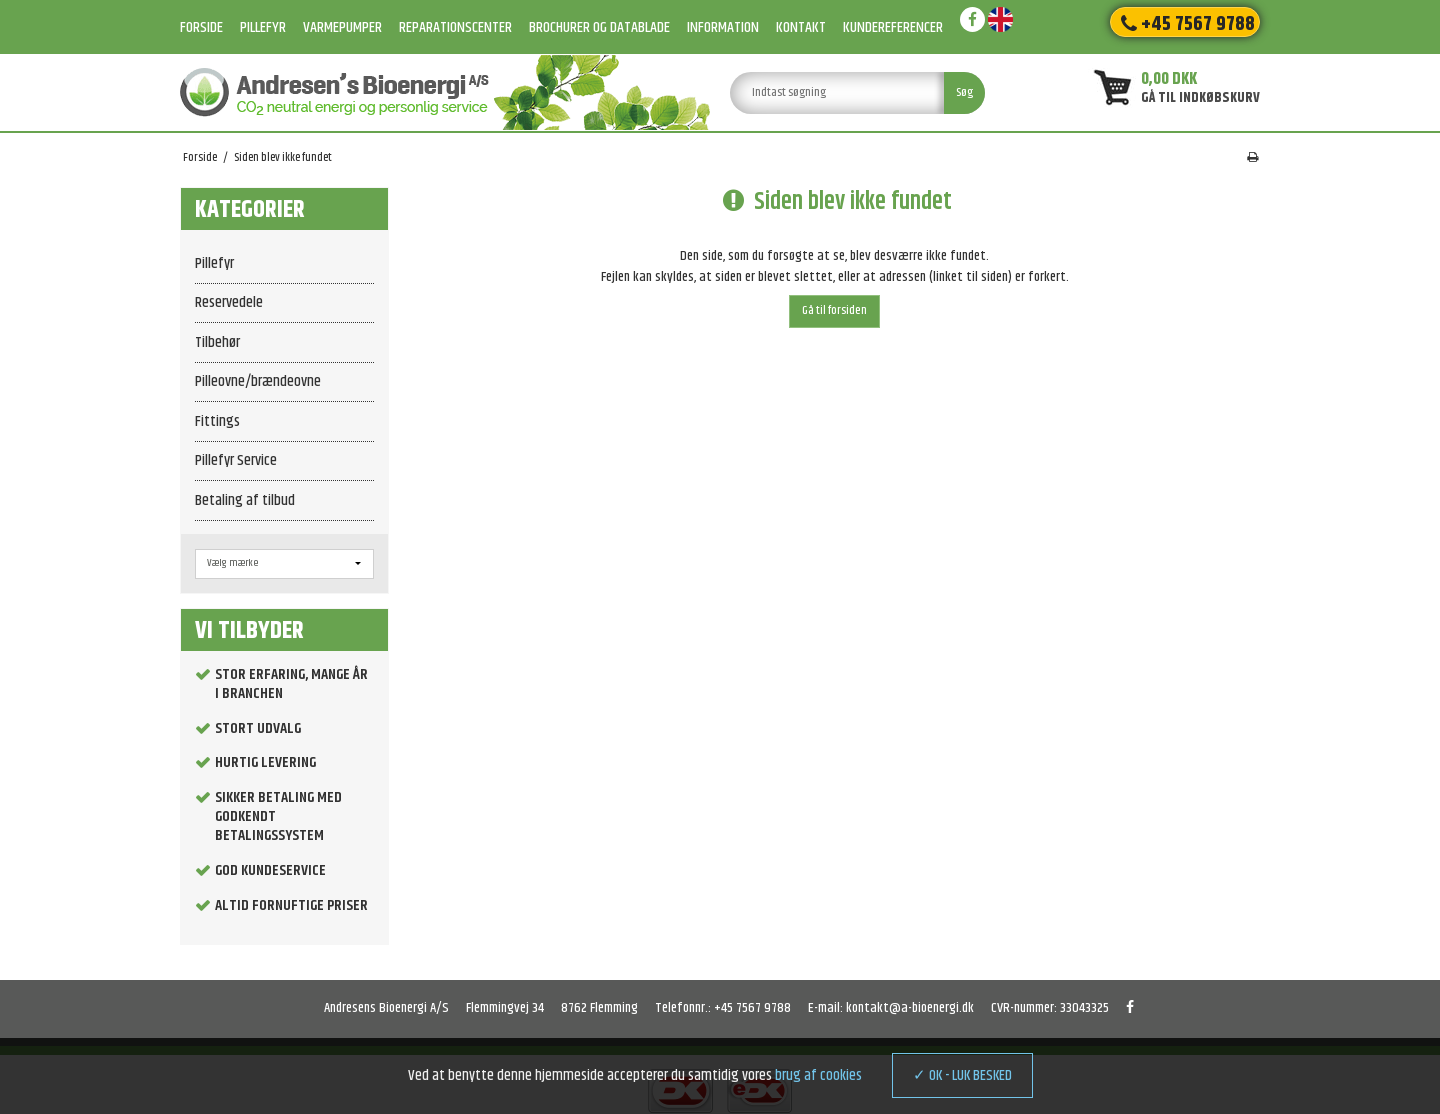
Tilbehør (217, 342)
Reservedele (229, 302)
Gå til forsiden (834, 310)
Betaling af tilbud (245, 500)
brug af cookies (818, 1075)
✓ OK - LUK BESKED (962, 1075)
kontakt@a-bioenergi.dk (910, 1008)
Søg (964, 92)
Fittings (217, 421)
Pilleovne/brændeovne (258, 381)
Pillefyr (214, 263)
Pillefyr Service (236, 460)
